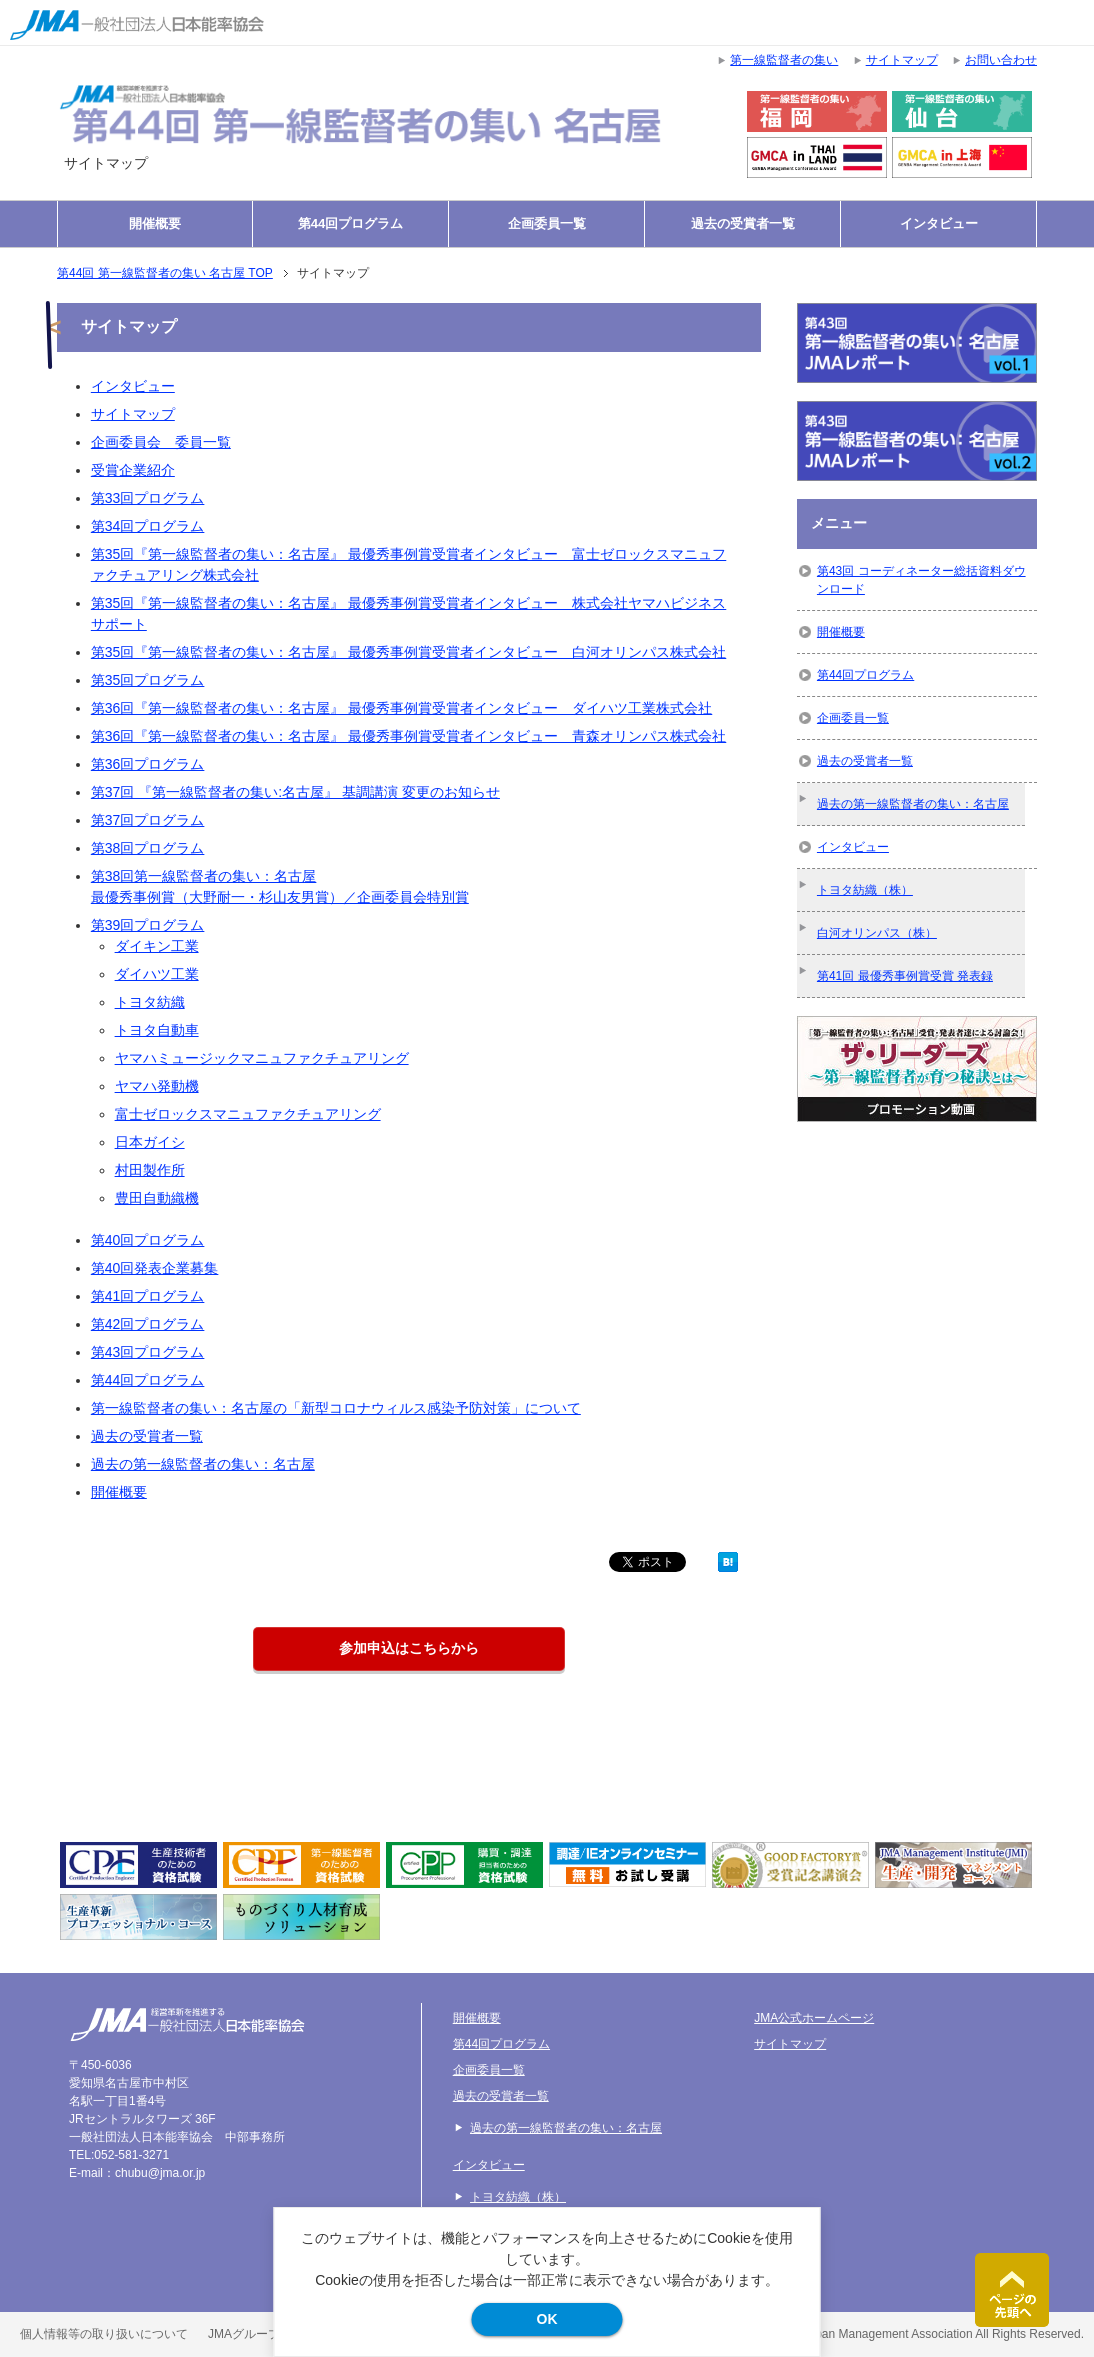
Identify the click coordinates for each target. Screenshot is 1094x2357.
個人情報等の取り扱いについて (104, 2334)
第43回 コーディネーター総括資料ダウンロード (921, 580)
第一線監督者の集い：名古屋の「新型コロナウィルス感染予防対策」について (336, 1408)
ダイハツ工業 (157, 974)
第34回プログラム (148, 526)
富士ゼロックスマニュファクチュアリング (248, 1114)
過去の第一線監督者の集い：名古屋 (203, 1464)
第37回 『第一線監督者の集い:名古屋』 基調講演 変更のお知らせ (295, 792)
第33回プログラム (148, 498)
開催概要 (155, 223)
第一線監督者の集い (784, 60)
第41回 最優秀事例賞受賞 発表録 (905, 976)
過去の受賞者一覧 (743, 223)
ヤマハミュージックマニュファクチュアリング (262, 1058)
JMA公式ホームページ (814, 2018)
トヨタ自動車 (157, 1030)
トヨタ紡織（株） (865, 890)
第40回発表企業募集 (155, 1268)
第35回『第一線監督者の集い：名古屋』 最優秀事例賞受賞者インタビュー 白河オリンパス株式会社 (408, 652)
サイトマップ (133, 414)
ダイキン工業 (157, 946)
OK (547, 2319)
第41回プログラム (148, 1296)
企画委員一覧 (547, 223)
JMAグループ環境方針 (268, 2334)
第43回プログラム (148, 1352)
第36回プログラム (148, 764)
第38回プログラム (148, 848)
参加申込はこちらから (409, 1648)
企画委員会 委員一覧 (161, 442)
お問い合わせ (1001, 60)
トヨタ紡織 (150, 1002)
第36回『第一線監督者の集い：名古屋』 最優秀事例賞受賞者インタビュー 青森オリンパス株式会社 (408, 736)
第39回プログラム (148, 925)
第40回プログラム (148, 1240)
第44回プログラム (351, 223)
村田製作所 (150, 1170)
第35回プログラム (148, 680)
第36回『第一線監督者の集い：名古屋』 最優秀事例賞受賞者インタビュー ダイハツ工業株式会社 (401, 708)
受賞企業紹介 (133, 470)
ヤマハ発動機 (157, 1086)
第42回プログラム (148, 1324)
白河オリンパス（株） (877, 933)
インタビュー (939, 223)
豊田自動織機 (157, 1198)
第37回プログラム (148, 820)
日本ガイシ (150, 1142)
